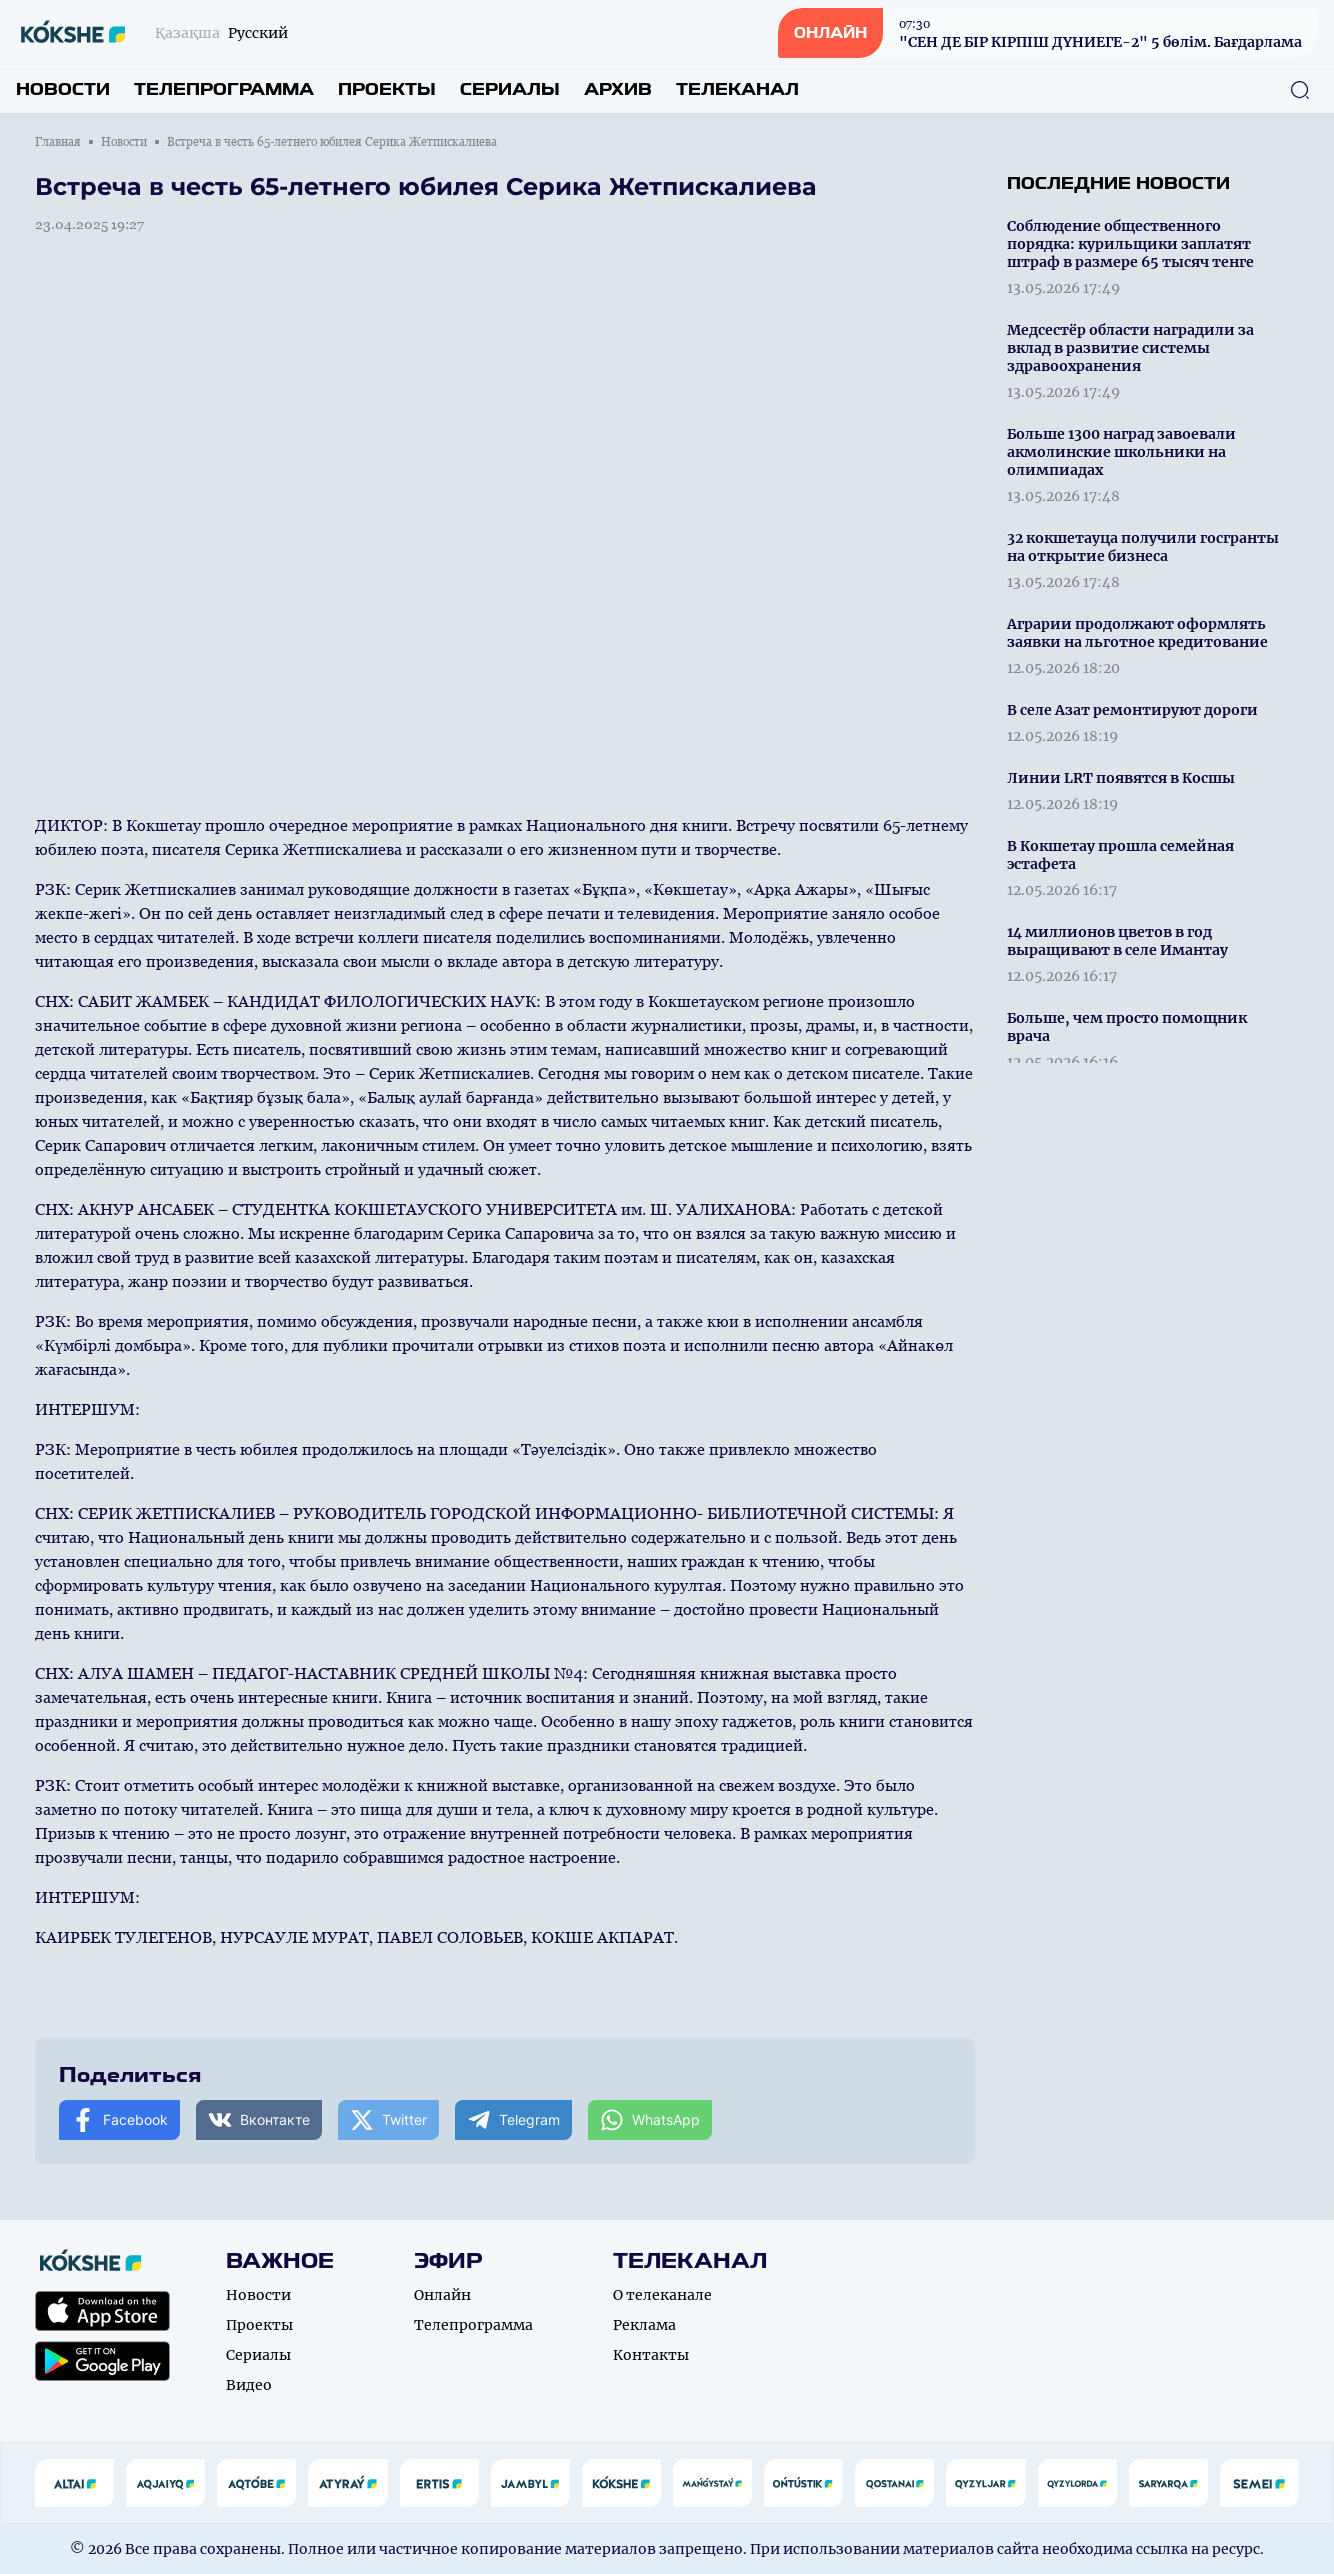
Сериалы (510, 89)
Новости (63, 89)
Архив (618, 89)
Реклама (644, 2325)
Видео (249, 2385)
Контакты (651, 2355)
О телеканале (662, 2295)
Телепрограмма (224, 89)
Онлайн (442, 2295)
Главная (58, 142)
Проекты (387, 89)
